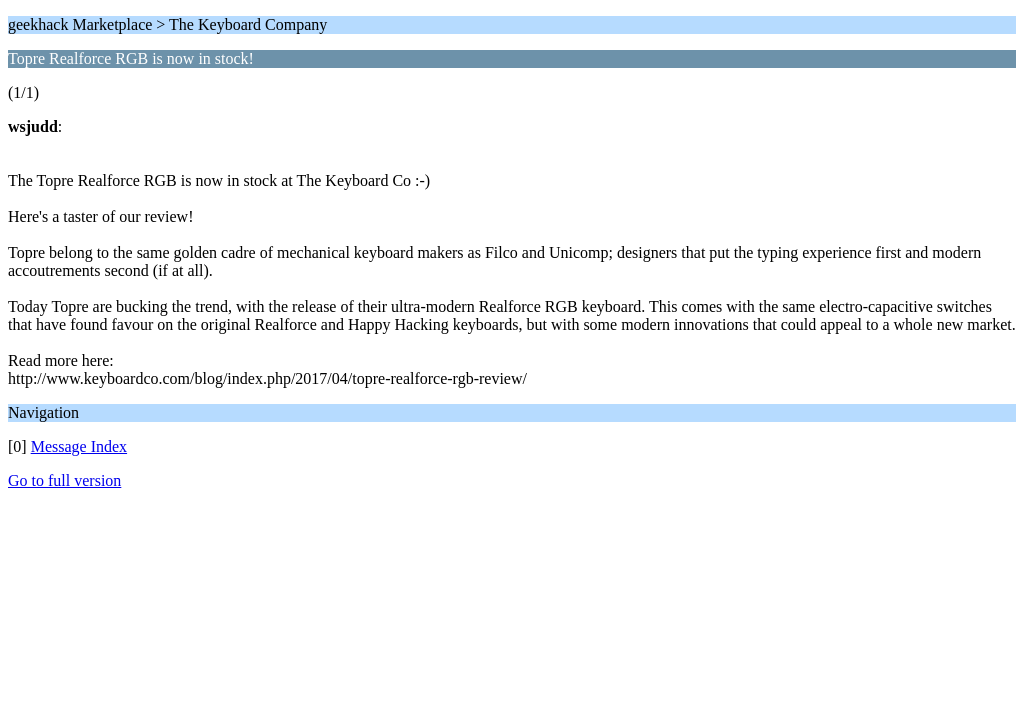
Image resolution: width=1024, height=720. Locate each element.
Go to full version (64, 480)
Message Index (79, 446)
